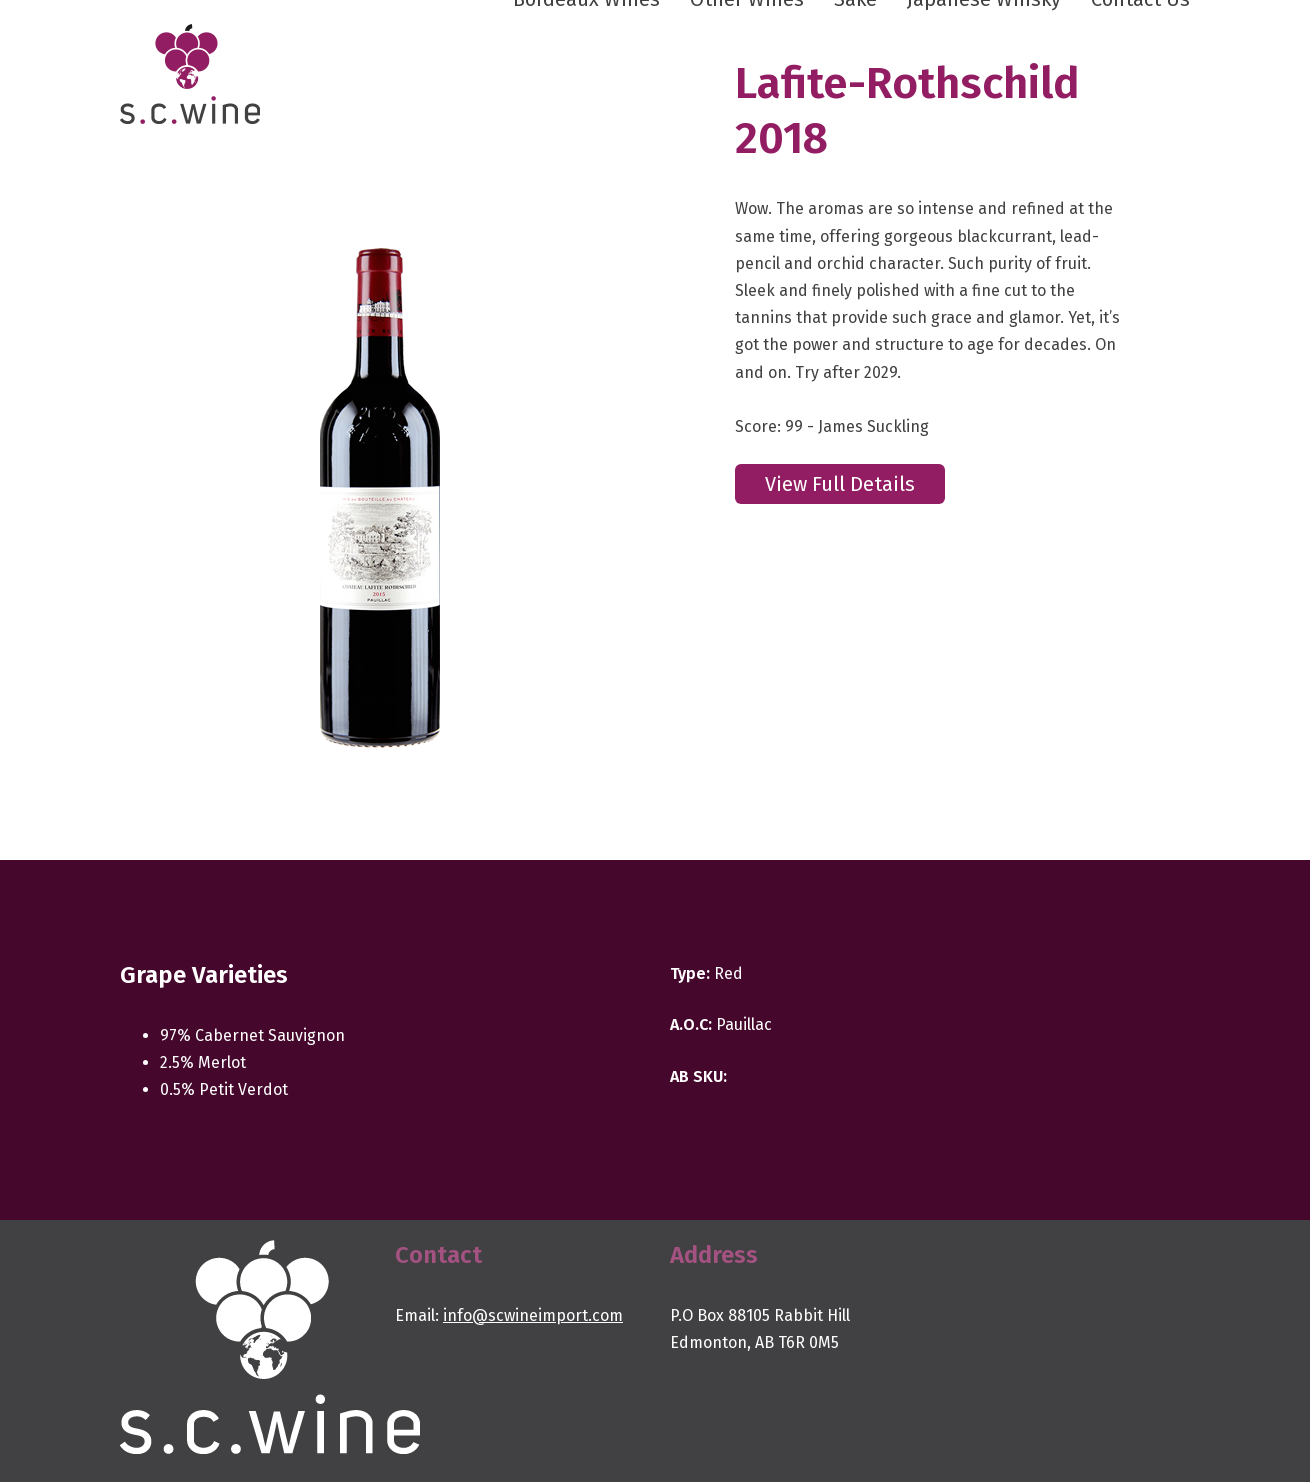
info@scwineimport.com (533, 1315)
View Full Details (840, 484)
